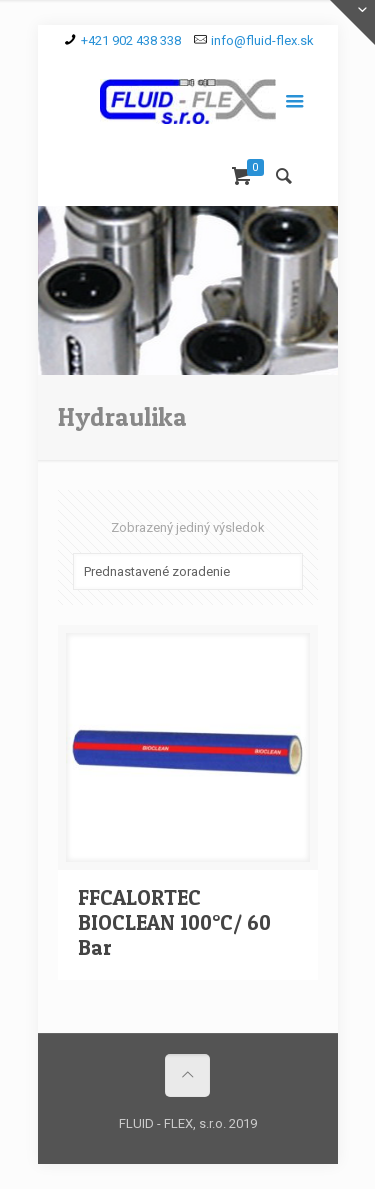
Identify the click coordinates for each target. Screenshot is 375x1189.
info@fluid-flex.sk (262, 40)
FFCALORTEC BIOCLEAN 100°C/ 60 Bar (174, 922)
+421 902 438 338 (131, 40)
